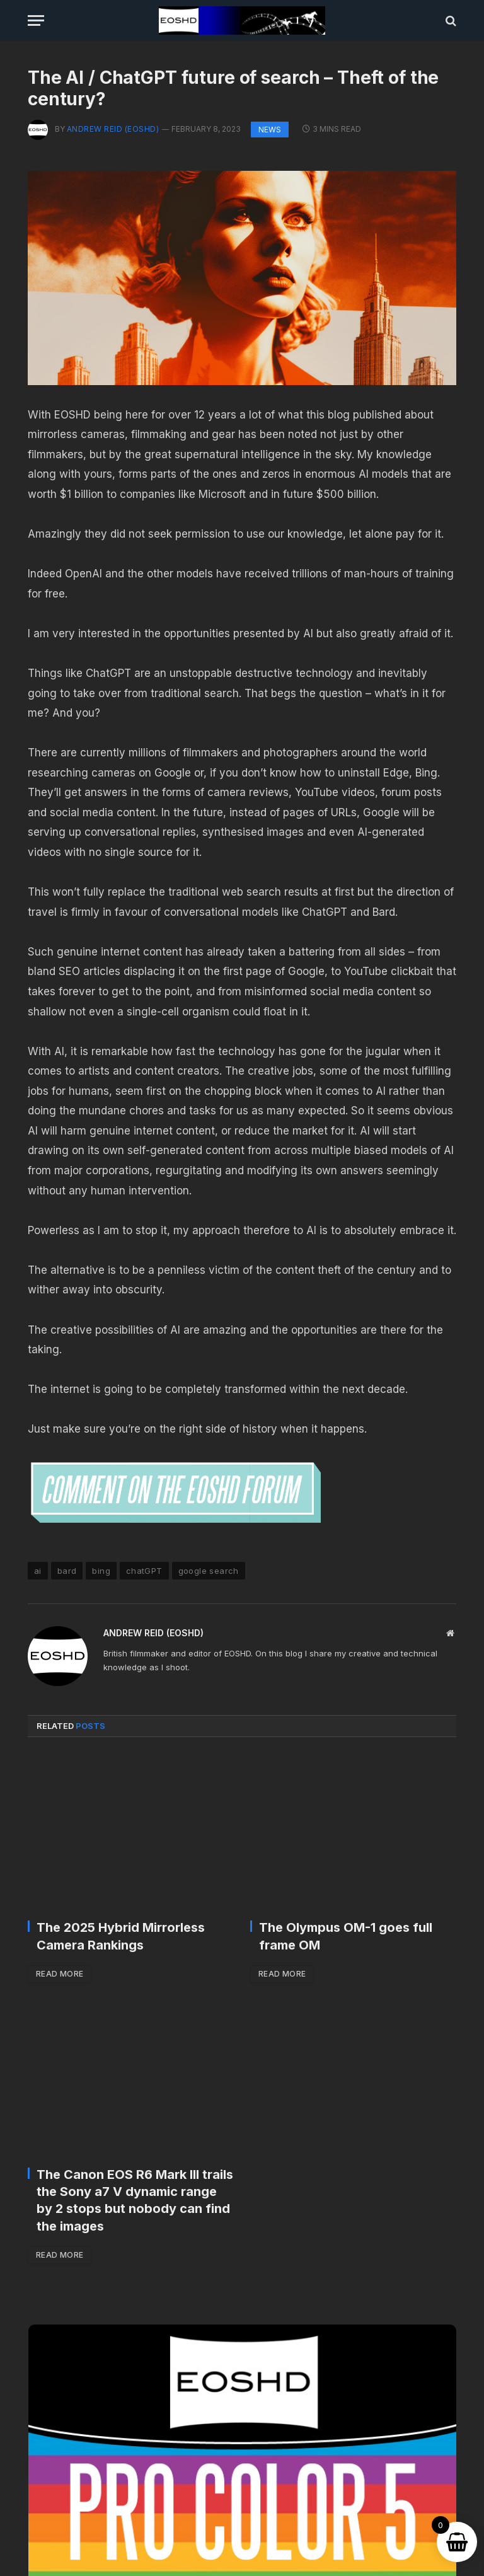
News (269, 129)
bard (67, 1571)
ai (38, 1571)
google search (208, 1571)
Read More (59, 1973)
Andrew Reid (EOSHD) (113, 129)
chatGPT (144, 1571)
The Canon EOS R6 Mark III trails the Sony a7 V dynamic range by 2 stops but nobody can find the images (135, 2200)
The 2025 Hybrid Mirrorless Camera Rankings (121, 1936)
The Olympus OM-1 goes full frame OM (345, 1936)
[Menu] (36, 20)
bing (101, 1571)
